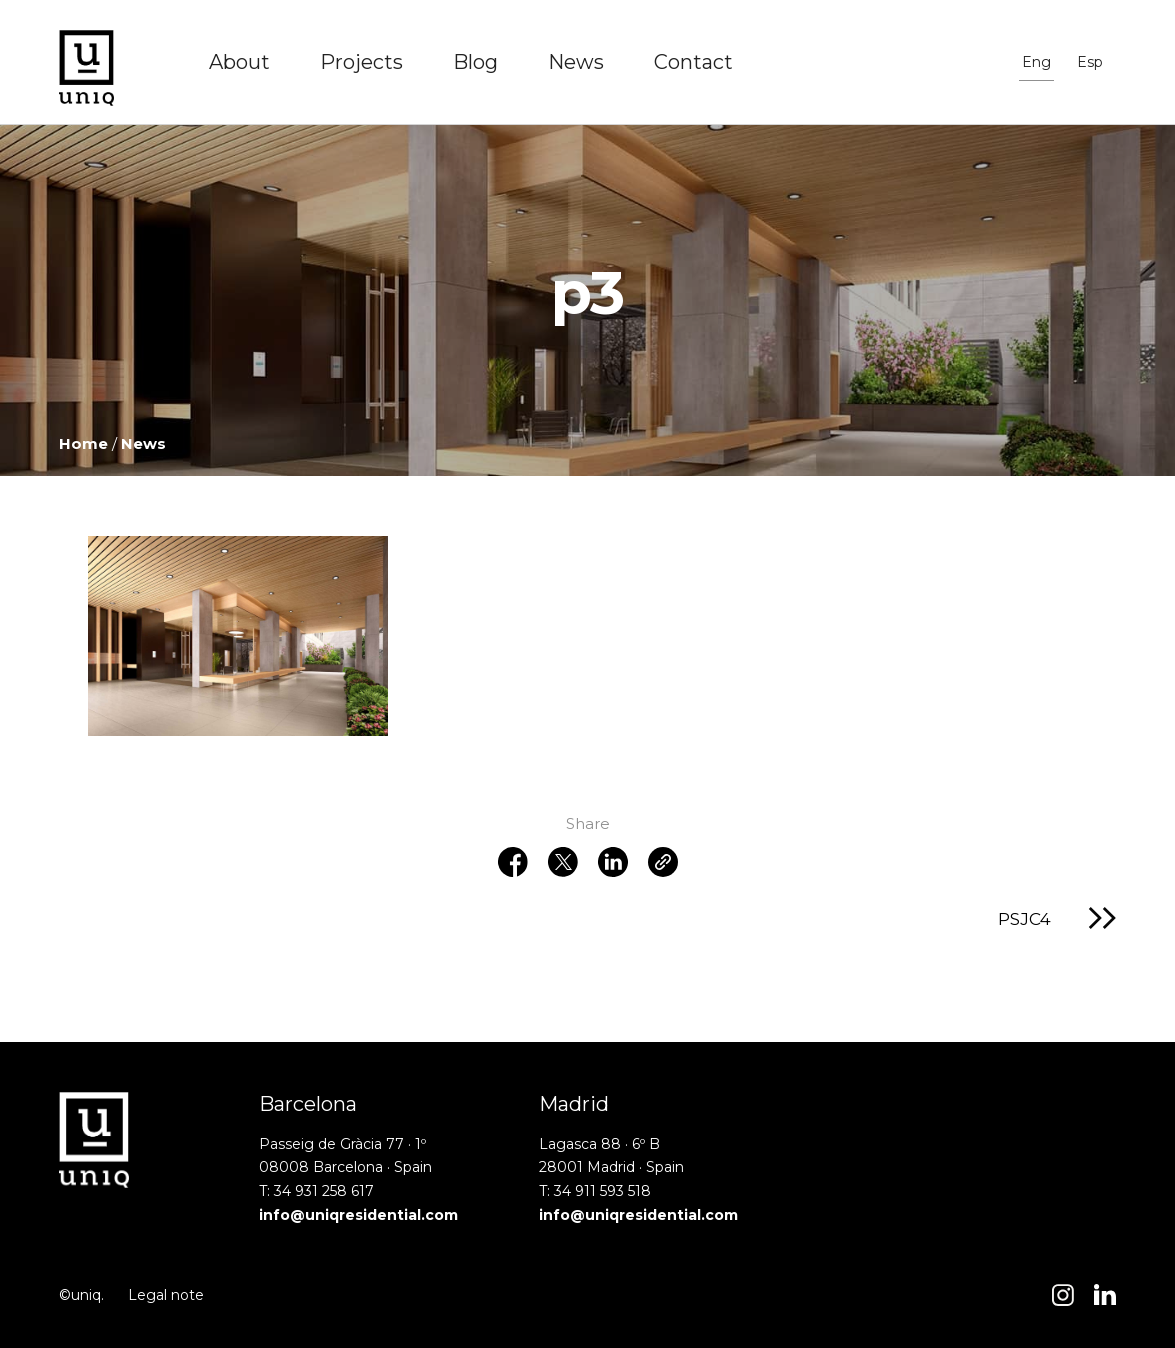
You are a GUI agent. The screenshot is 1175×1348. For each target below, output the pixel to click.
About (239, 62)
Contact (693, 62)
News (576, 62)
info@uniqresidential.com (358, 1215)
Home (83, 443)
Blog (475, 62)
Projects (361, 62)
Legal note (166, 1295)
